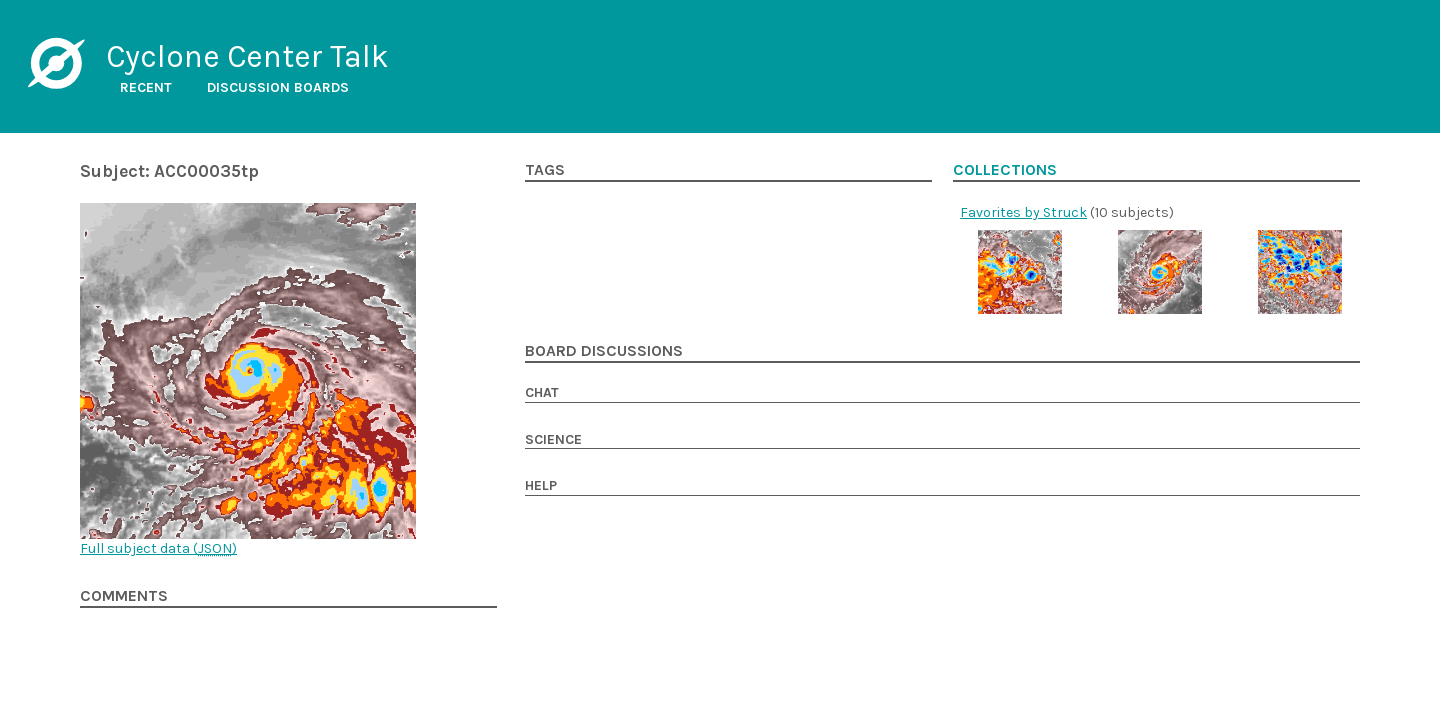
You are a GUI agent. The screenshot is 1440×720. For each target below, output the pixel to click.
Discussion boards (278, 87)
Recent (146, 87)
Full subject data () (158, 548)
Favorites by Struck (1023, 212)
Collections (1005, 170)
